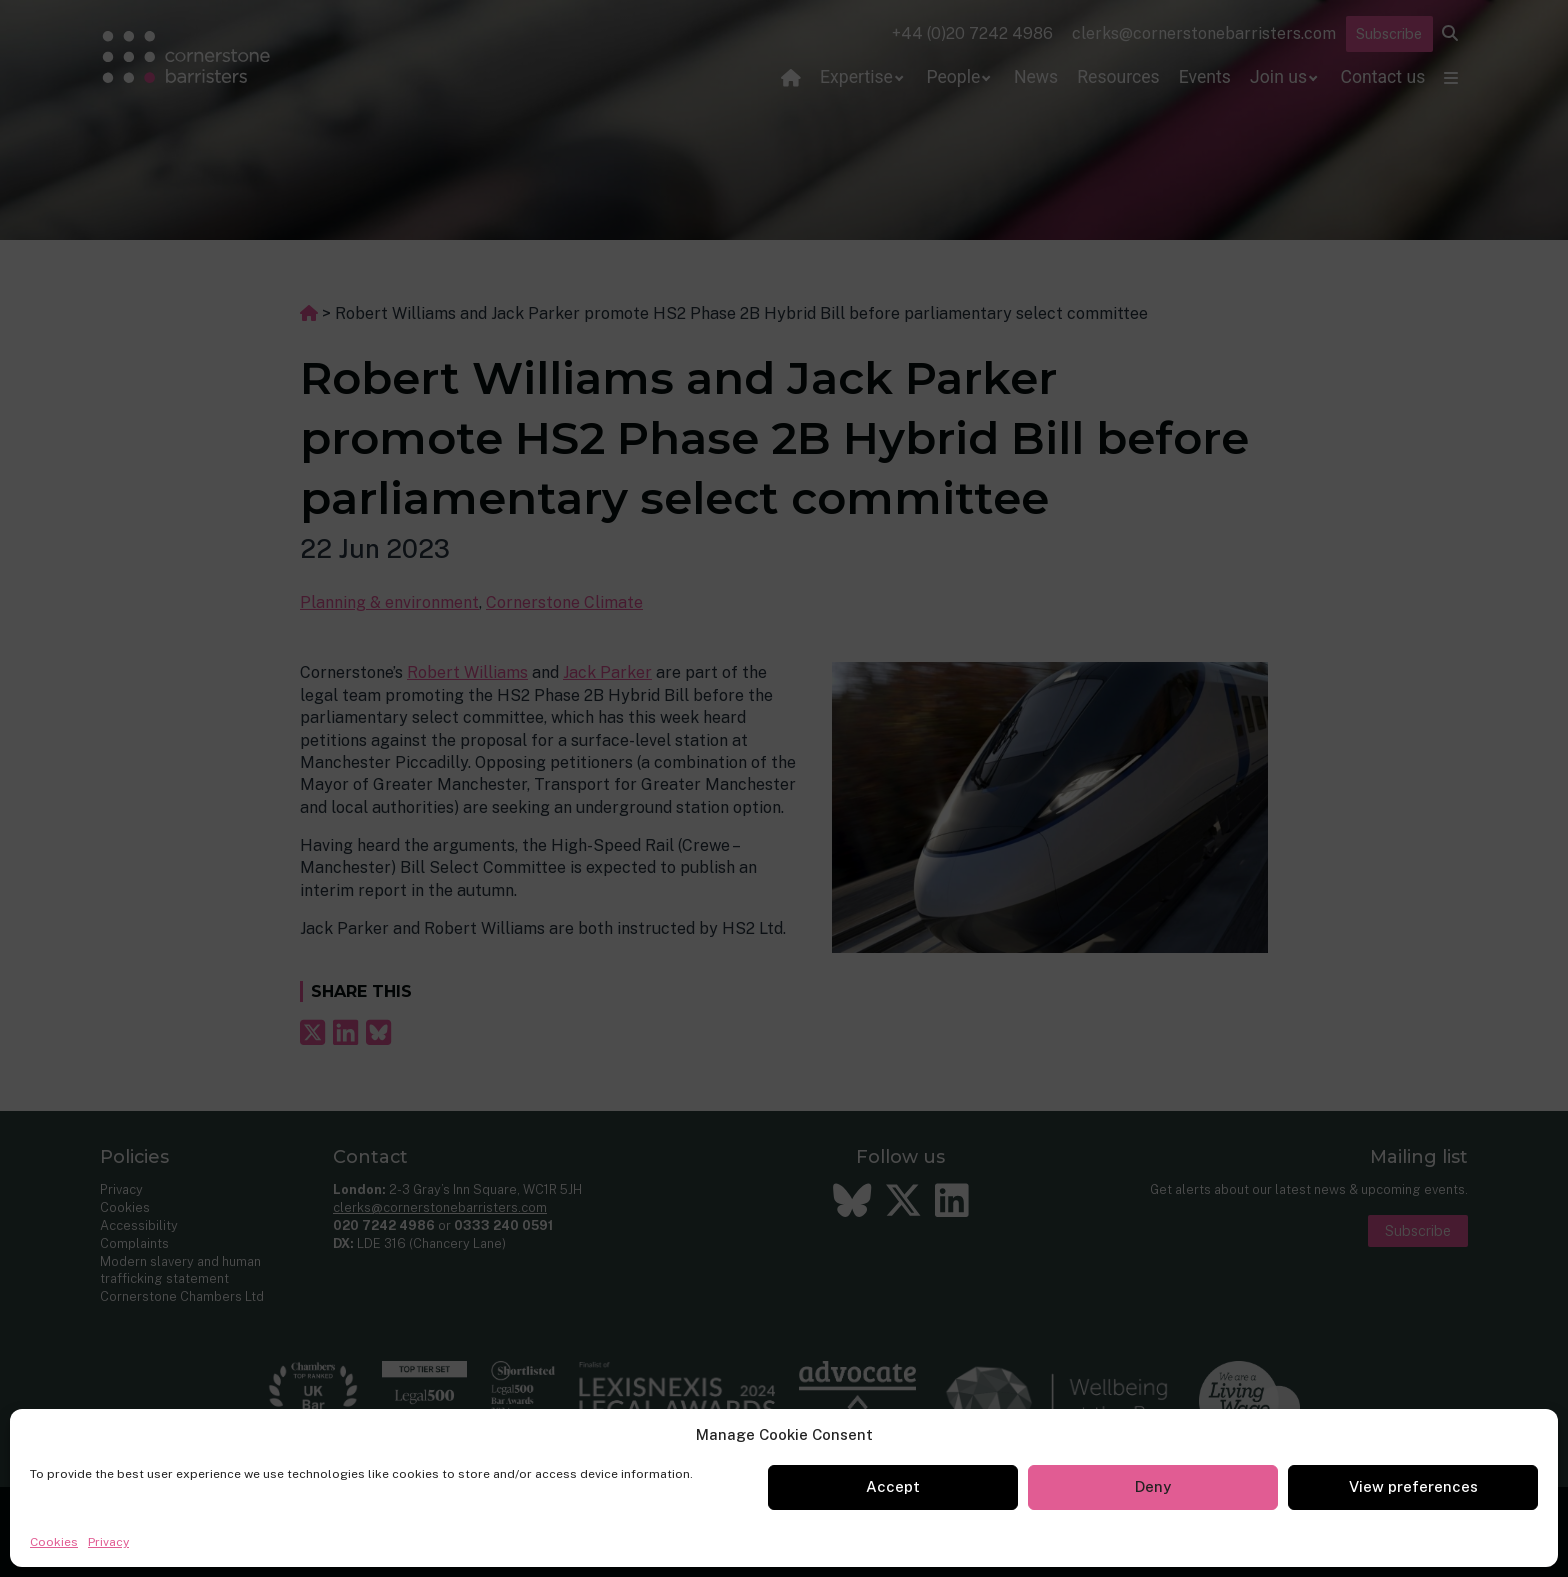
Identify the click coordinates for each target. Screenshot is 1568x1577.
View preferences (1413, 1486)
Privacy (108, 1542)
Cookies (54, 1542)
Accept (893, 1486)
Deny (1153, 1486)
